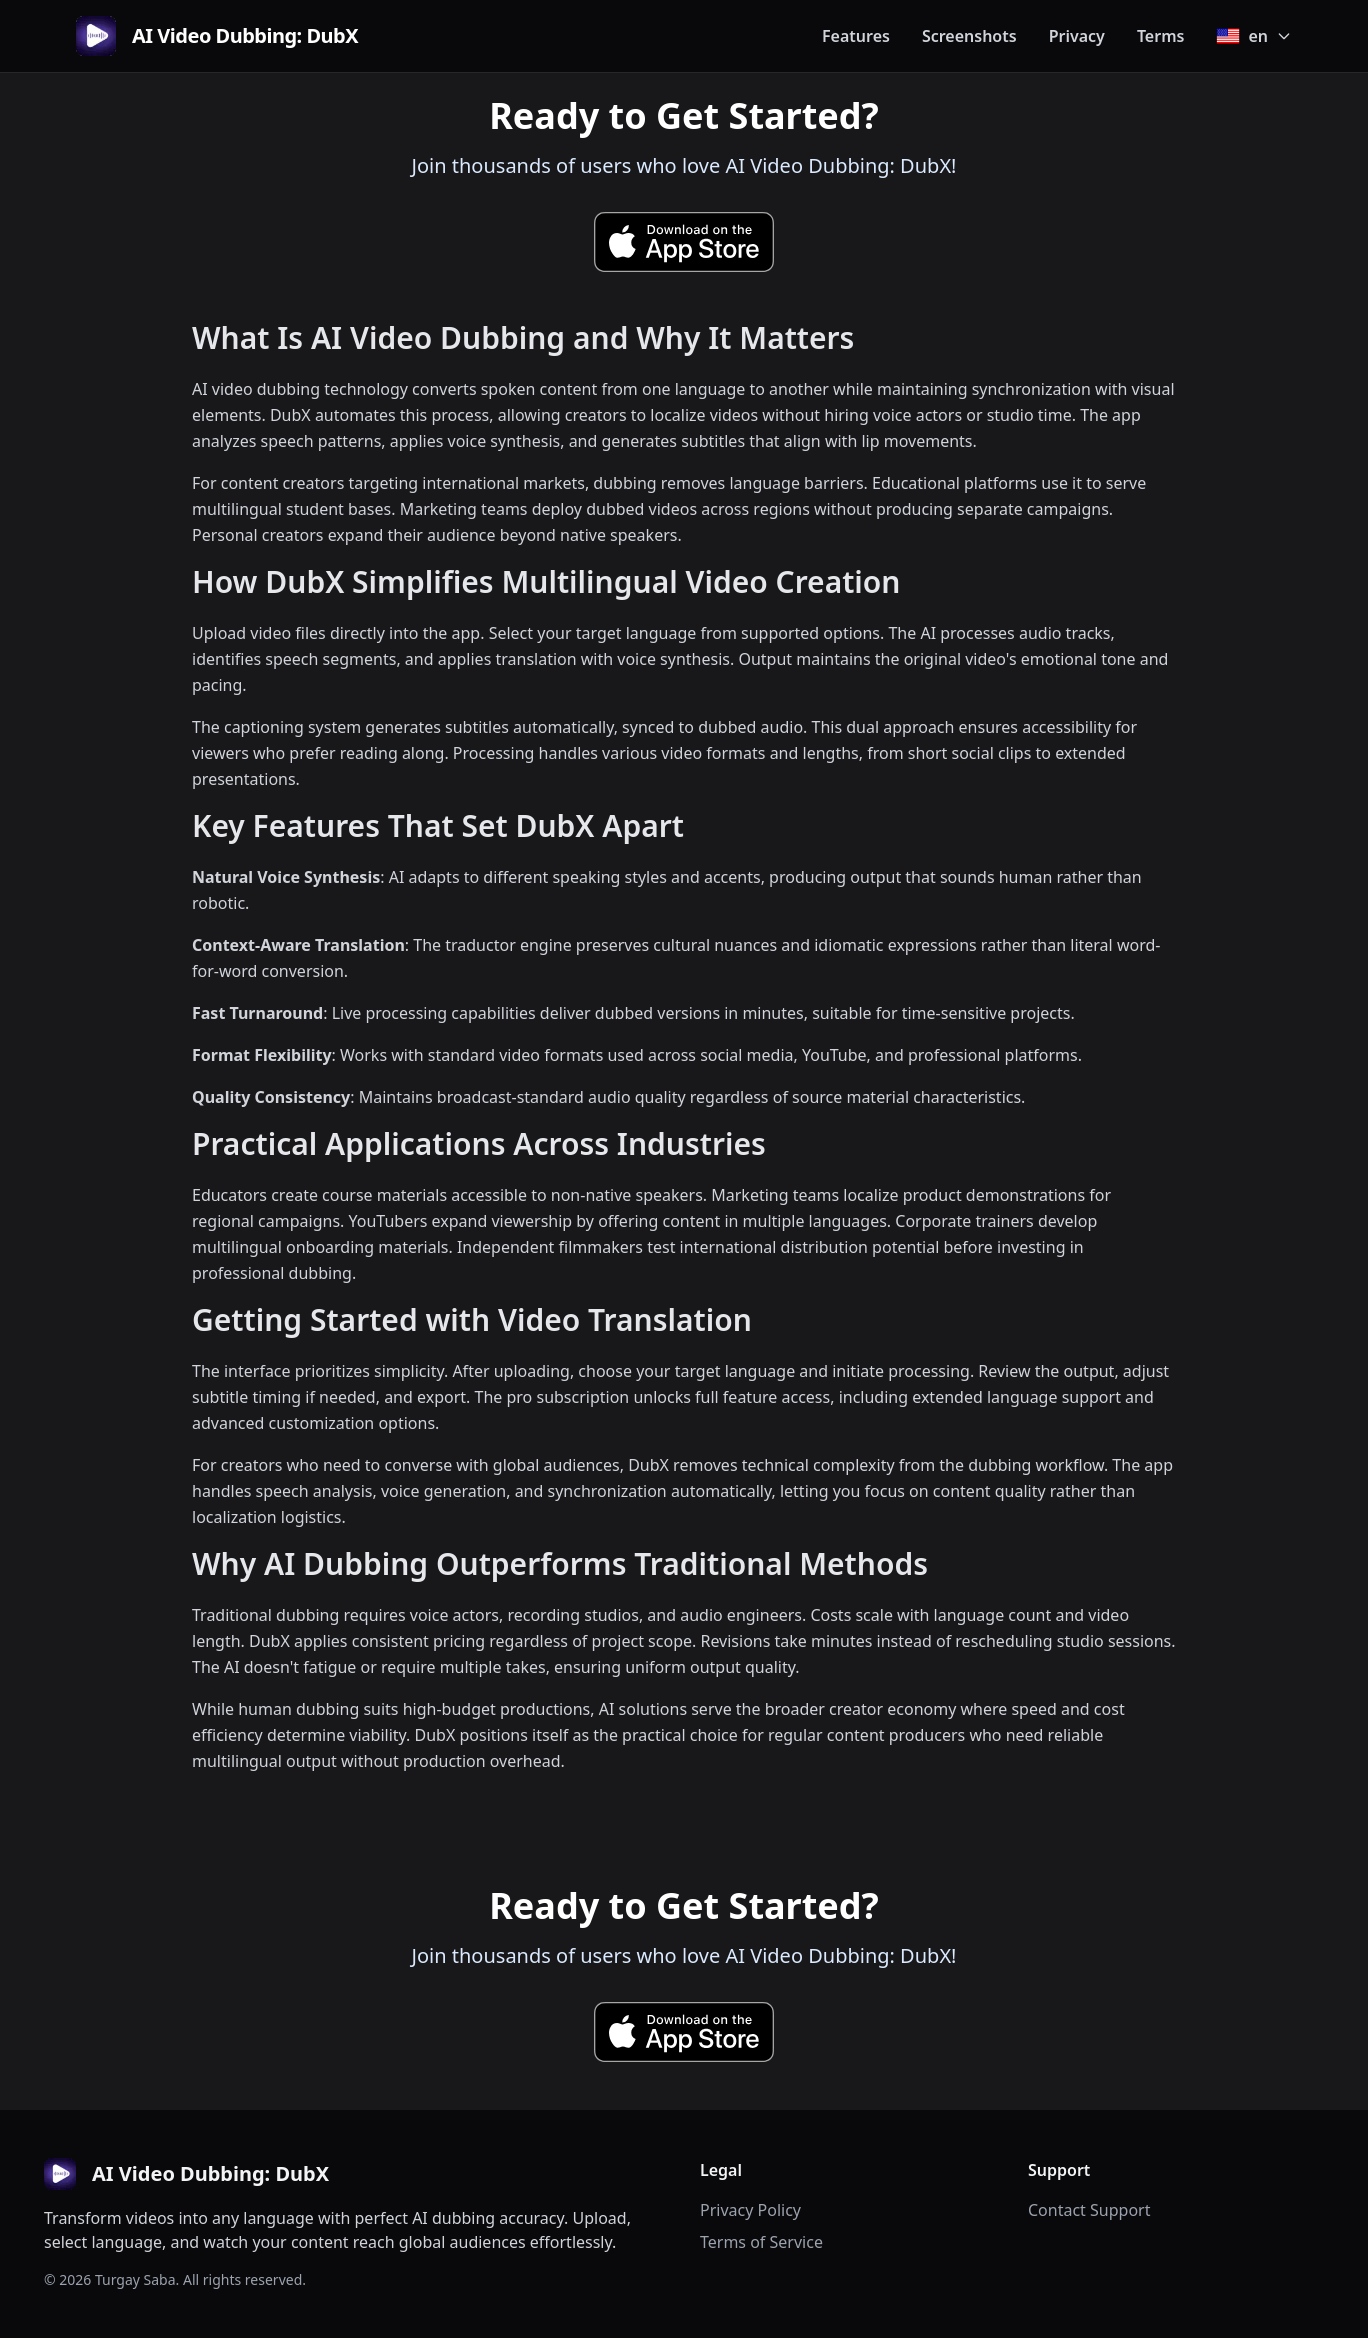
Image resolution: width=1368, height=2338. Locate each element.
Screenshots (969, 36)
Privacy (1077, 36)
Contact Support (1089, 2210)
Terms (1161, 36)
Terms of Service (761, 2242)
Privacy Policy (750, 2210)
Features (856, 36)
